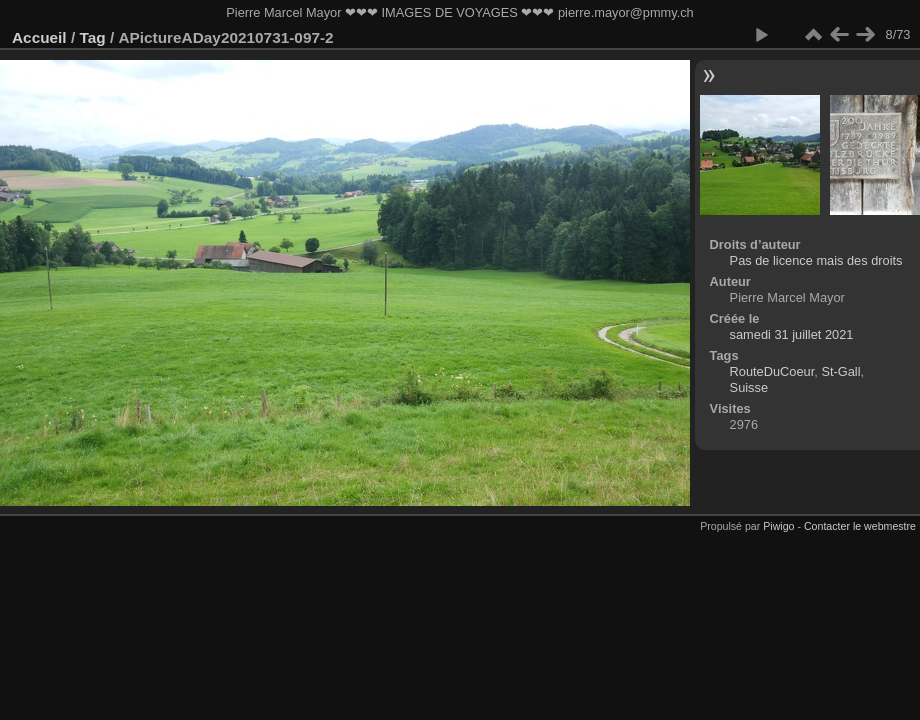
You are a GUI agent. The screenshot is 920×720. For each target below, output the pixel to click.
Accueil (39, 37)
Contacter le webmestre (860, 526)
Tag (92, 37)
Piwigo (778, 526)
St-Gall (840, 371)
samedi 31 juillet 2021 (792, 334)
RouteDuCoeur (772, 371)
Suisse (749, 387)
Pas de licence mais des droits (816, 260)
